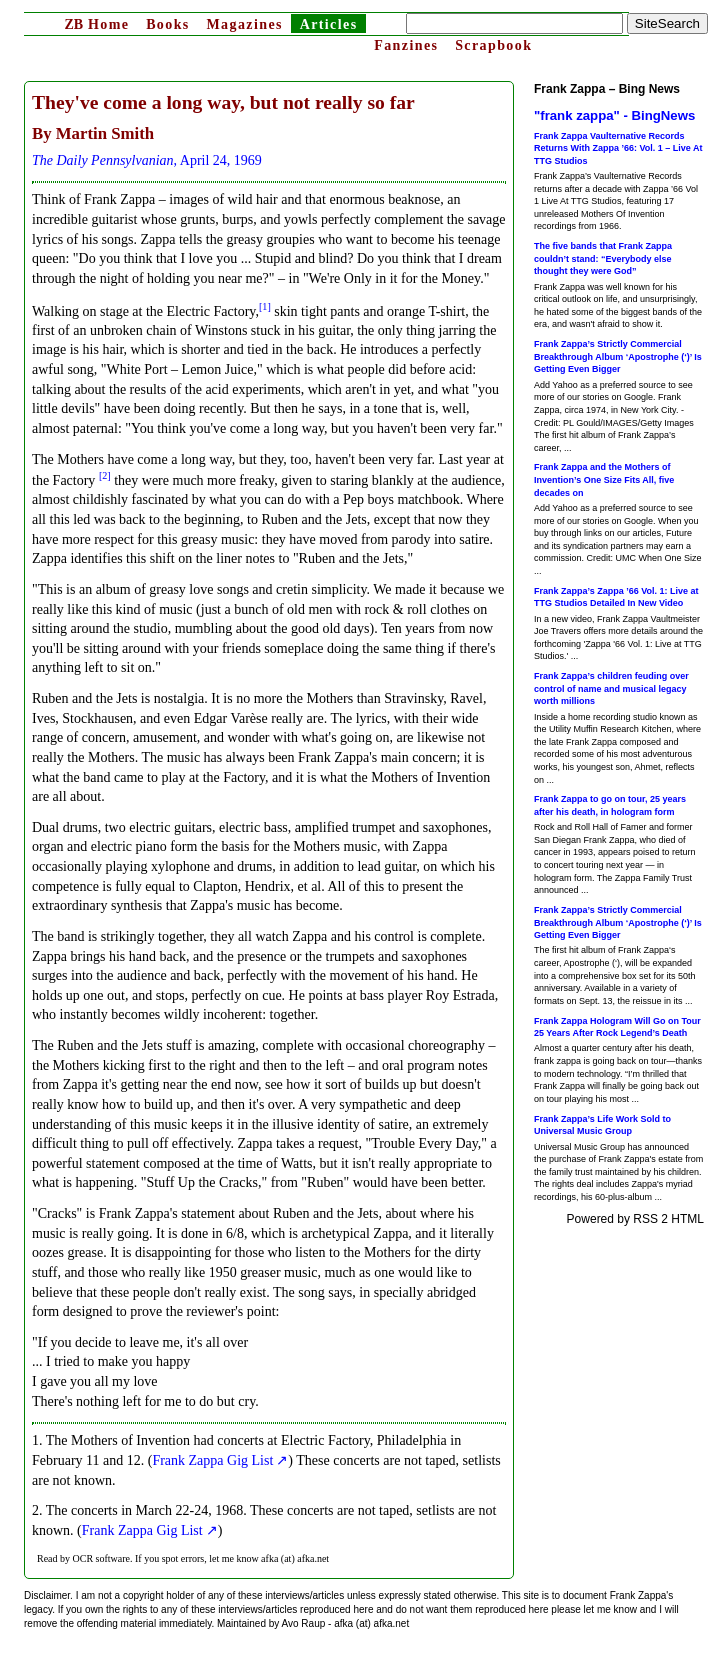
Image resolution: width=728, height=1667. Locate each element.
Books (168, 24)
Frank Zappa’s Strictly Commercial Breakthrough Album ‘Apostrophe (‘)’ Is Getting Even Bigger (618, 356)
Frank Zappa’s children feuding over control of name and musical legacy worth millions (611, 688)
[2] (105, 475)
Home (96, 24)
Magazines (244, 24)
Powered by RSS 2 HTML (635, 1219)
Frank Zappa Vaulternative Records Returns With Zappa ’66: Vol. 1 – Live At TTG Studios (618, 148)
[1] (265, 306)
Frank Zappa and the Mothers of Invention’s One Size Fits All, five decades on (604, 479)
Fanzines (406, 45)
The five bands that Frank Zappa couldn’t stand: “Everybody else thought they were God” (603, 258)
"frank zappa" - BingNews (614, 115)
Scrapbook (493, 45)
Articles (329, 24)
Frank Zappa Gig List (212, 1460)
